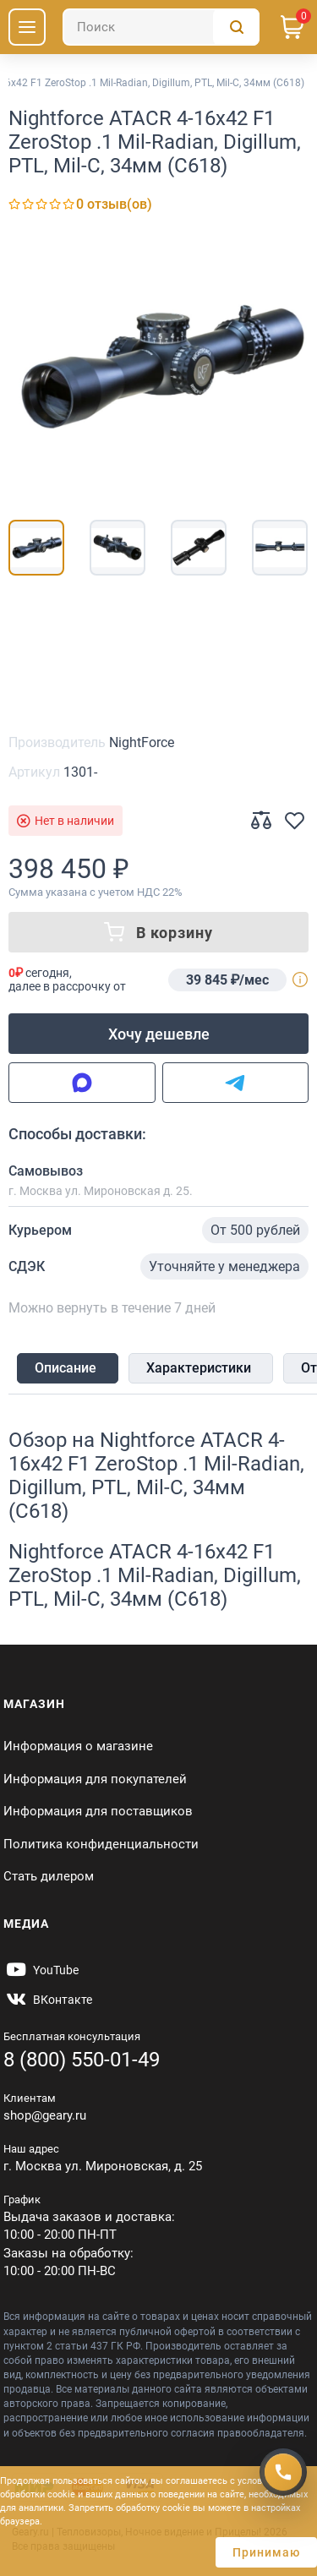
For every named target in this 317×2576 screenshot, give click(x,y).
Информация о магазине (78, 1746)
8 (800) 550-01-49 (81, 2059)
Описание (65, 1368)
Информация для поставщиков (98, 1811)
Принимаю (266, 2552)
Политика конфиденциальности (101, 1844)
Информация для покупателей (95, 1779)
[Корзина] (292, 27)
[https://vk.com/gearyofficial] (47, 1999)
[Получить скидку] (283, 2472)
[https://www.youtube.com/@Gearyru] (41, 1970)
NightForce (141, 742)
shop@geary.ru (44, 2115)
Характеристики (198, 1368)
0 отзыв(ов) (114, 204)
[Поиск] (161, 27)
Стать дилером (48, 1876)
